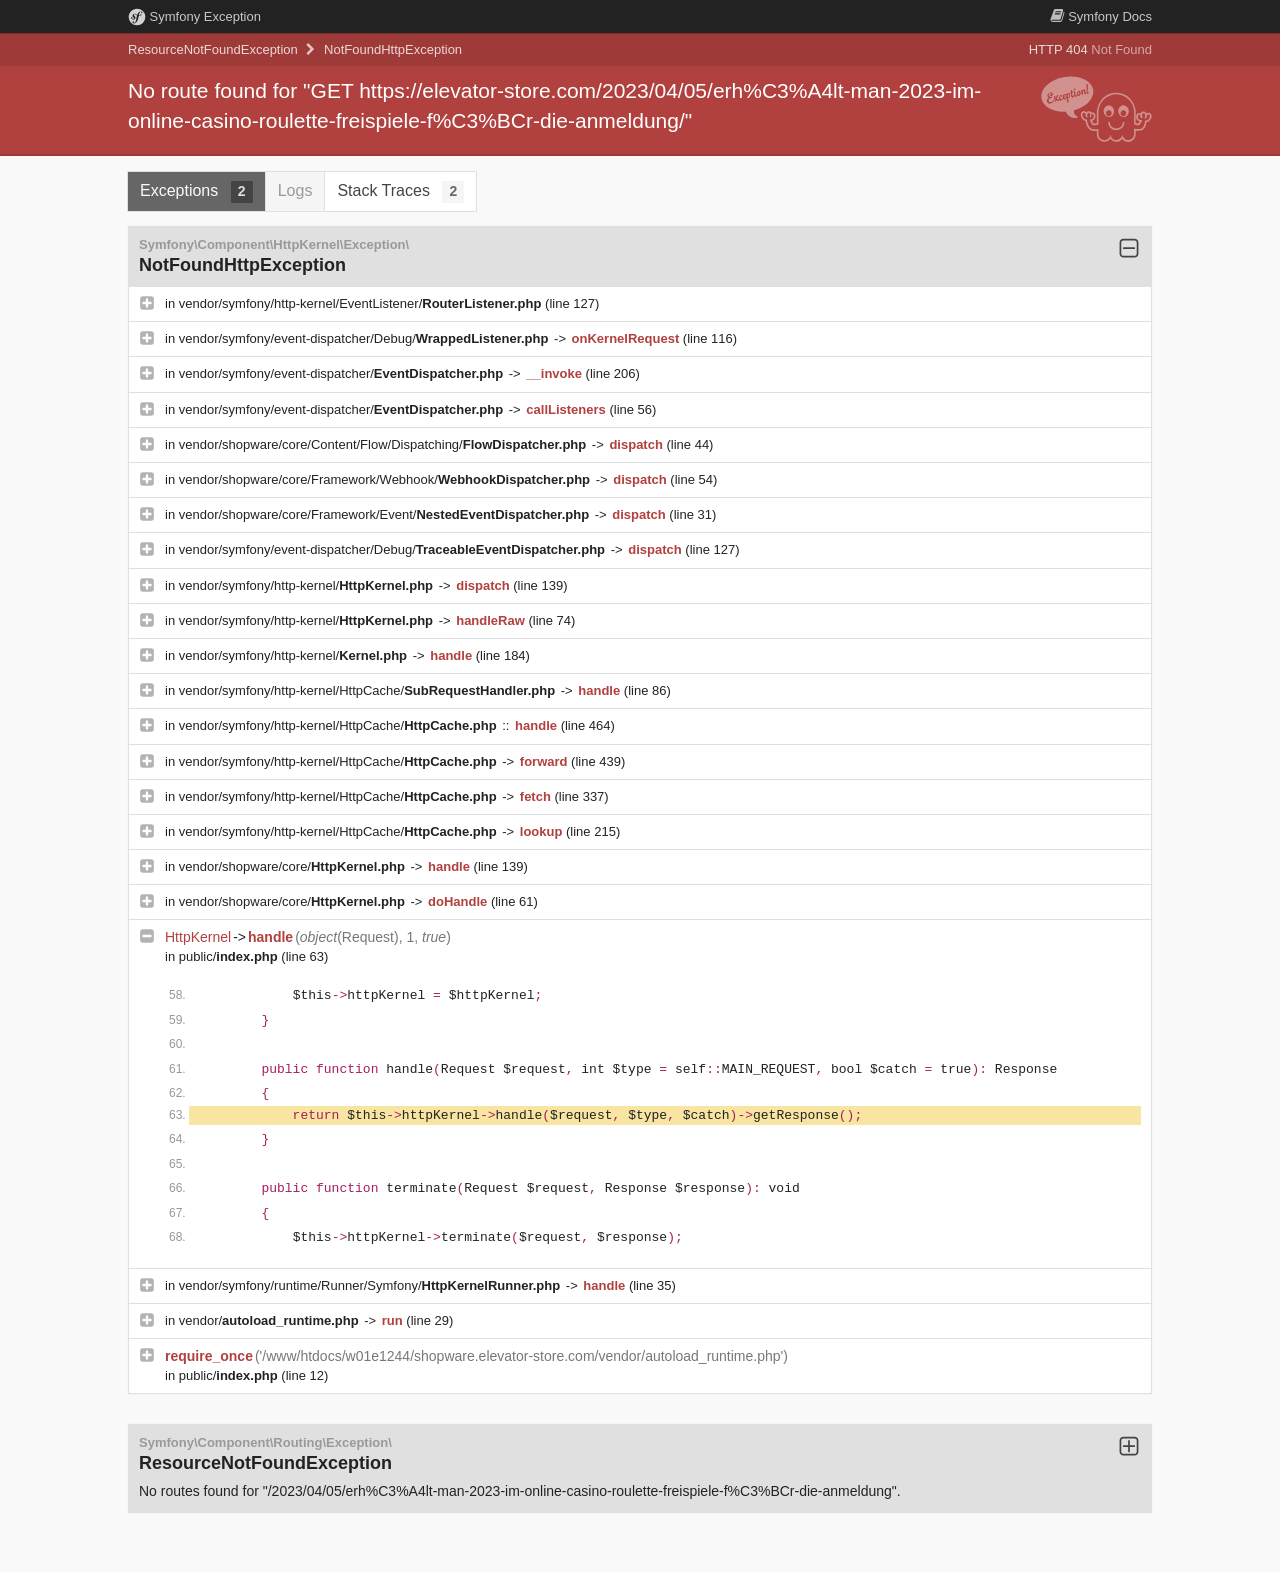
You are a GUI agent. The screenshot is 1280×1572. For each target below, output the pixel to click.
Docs (1101, 16)
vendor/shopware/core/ (294, 866)
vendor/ (271, 1320)
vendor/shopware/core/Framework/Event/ (386, 514)
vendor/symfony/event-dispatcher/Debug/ (365, 338)
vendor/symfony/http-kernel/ (308, 585)
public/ (230, 956)
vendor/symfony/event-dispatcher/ (343, 373)
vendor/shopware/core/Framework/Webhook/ (386, 479)
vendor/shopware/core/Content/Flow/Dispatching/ (384, 444)
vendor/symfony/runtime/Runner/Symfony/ (371, 1285)
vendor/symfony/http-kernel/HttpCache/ (369, 690)
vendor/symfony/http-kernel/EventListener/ (362, 303)
